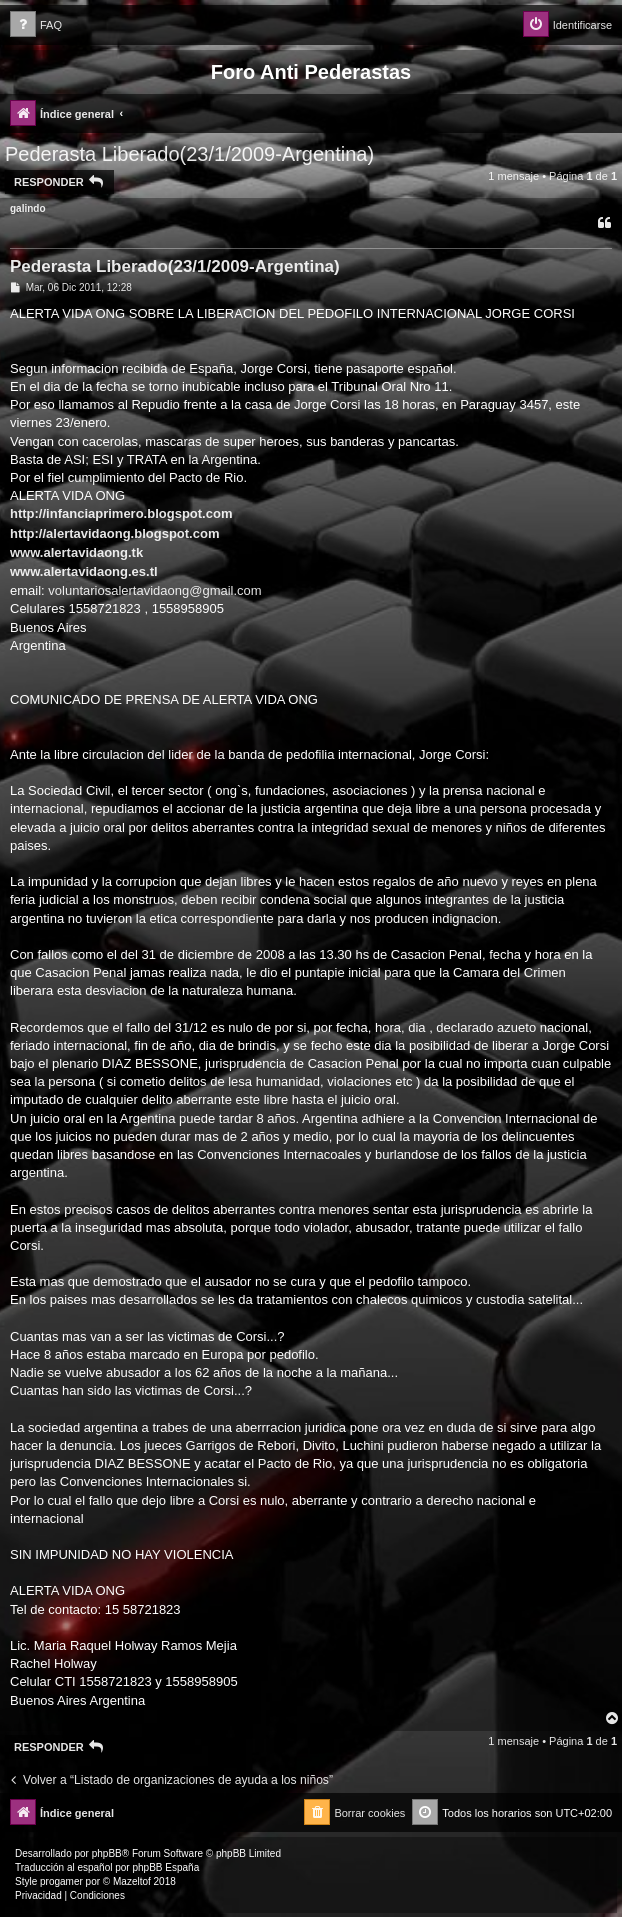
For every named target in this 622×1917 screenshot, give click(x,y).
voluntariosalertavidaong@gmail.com (154, 590)
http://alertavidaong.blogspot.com (114, 533)
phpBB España (165, 1867)
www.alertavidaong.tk (76, 552)
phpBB (107, 1853)
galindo (28, 208)
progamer (61, 1881)
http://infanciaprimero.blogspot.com (121, 513)
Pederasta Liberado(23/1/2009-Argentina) (189, 154)
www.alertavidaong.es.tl (84, 571)
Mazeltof (132, 1881)
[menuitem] (36, 25)
